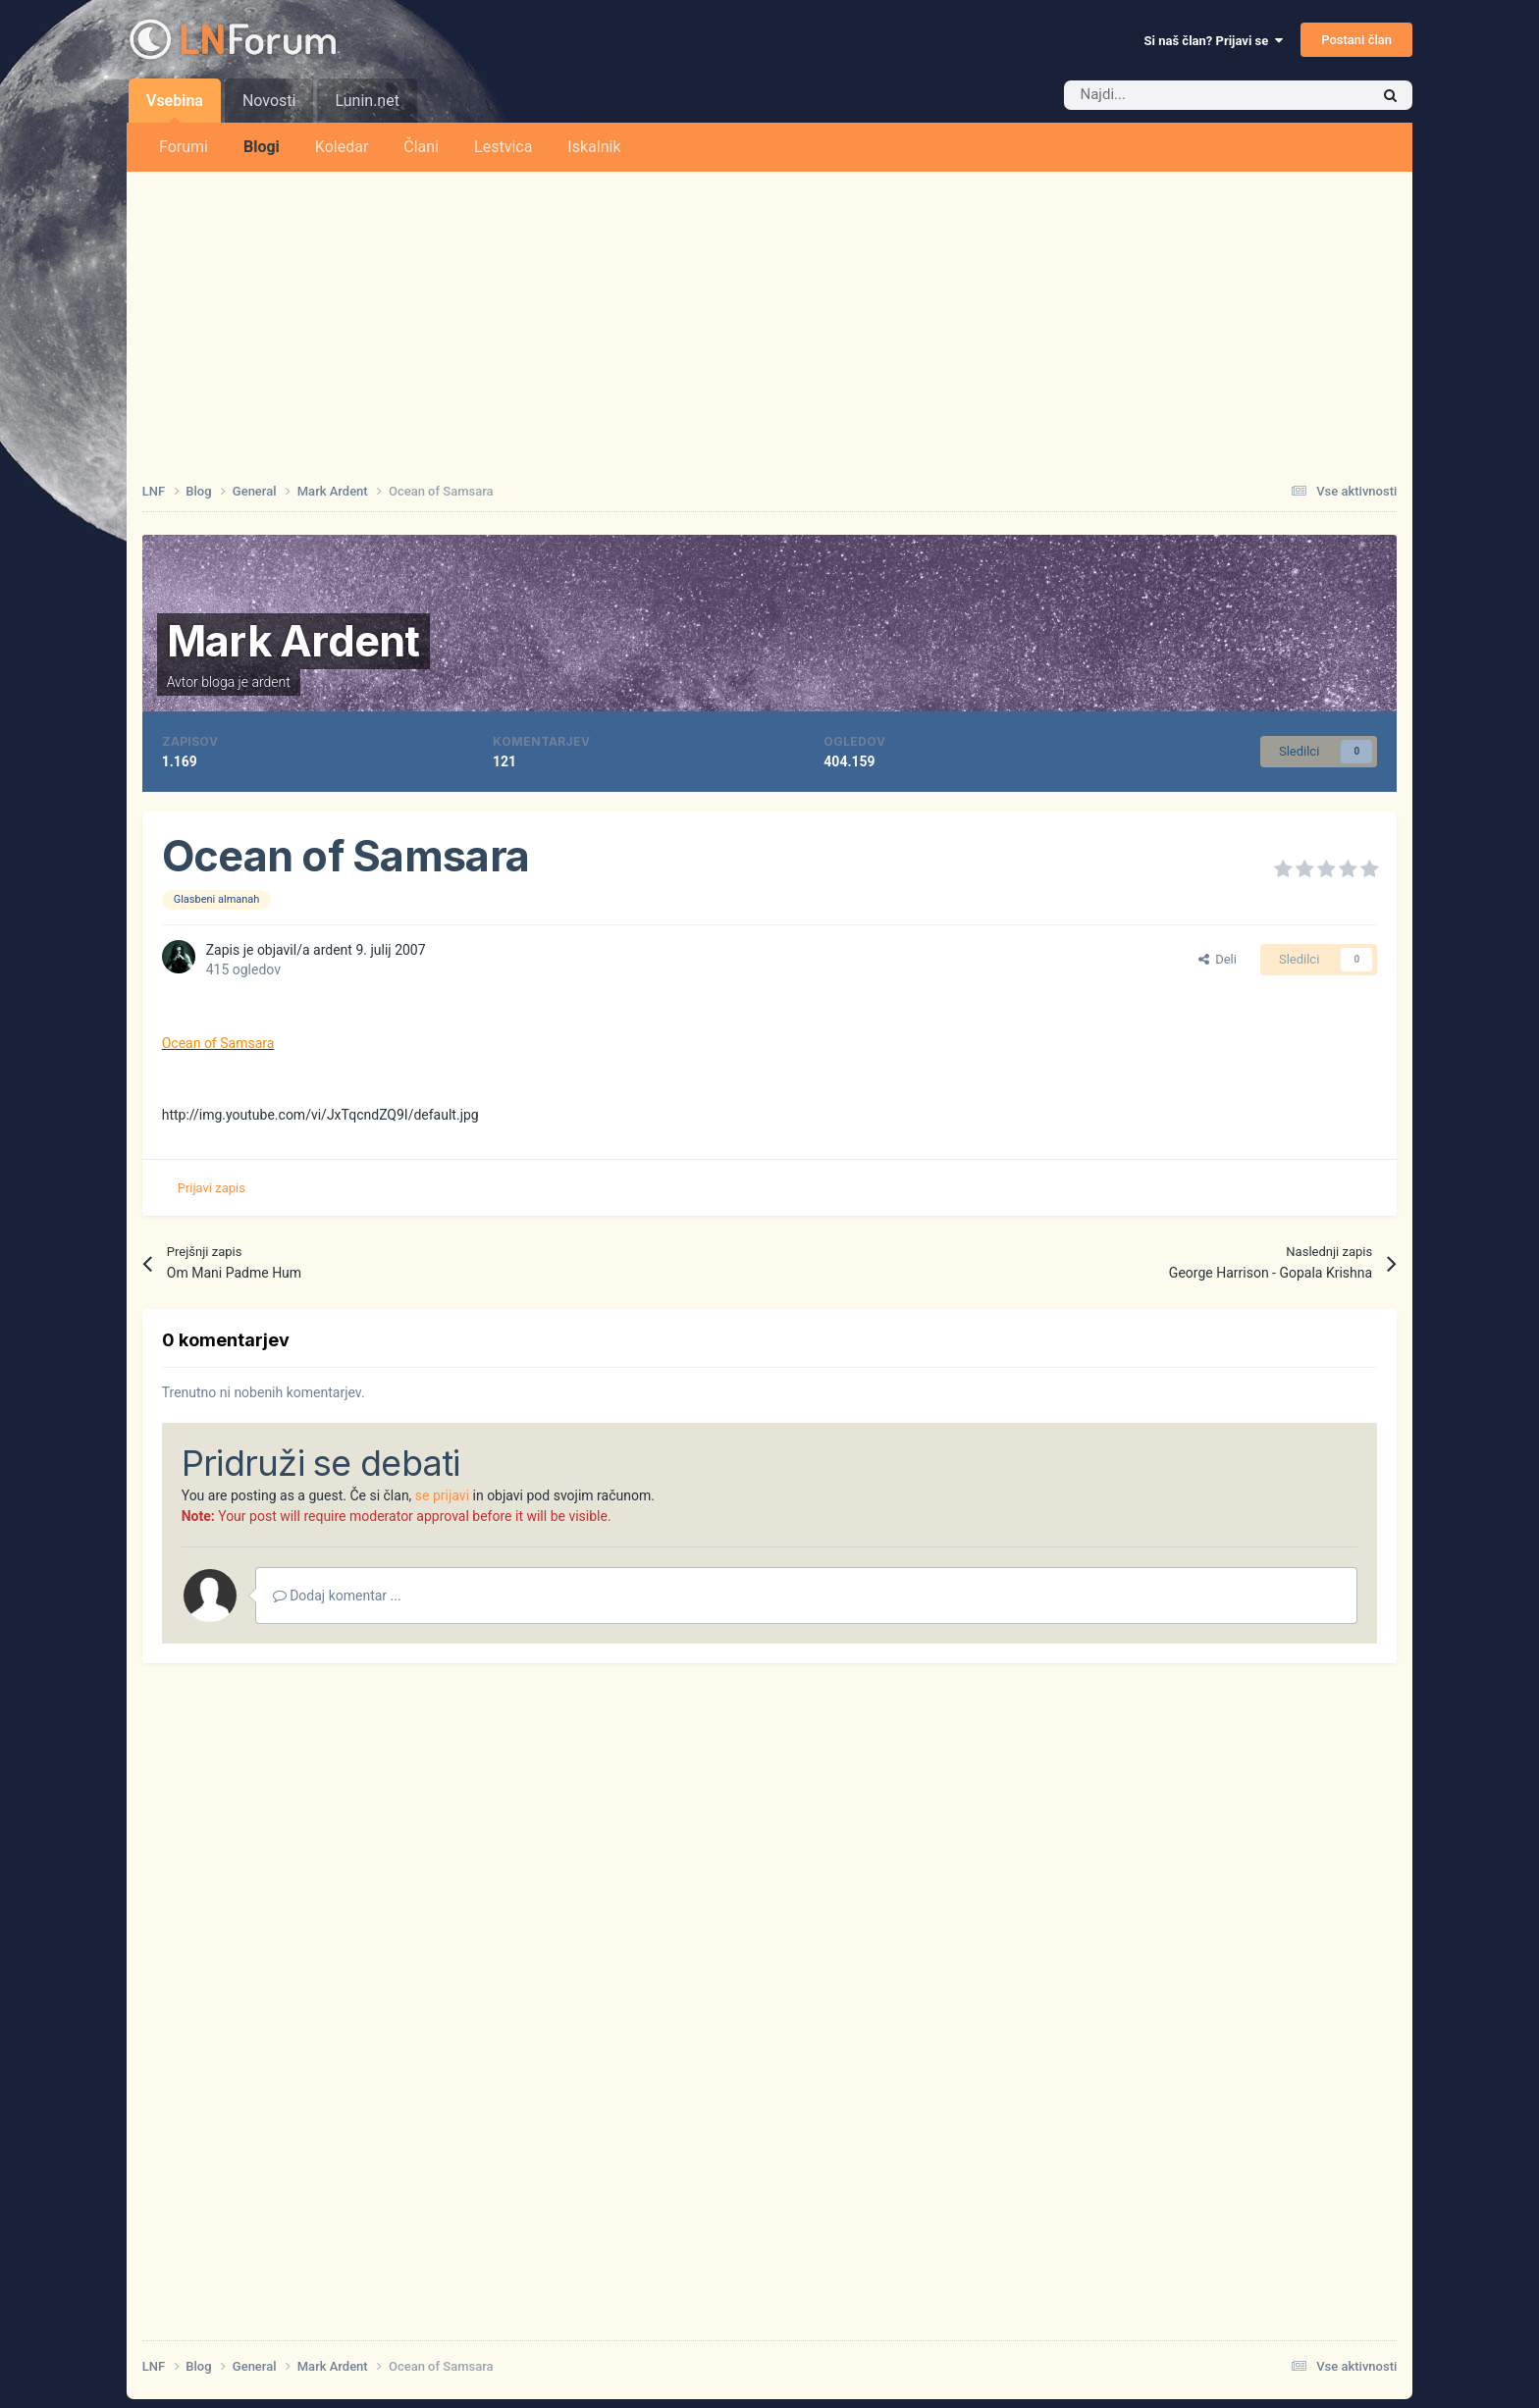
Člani (421, 146)
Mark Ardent (293, 640)
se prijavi (442, 1495)
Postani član (1356, 39)
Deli (1217, 959)
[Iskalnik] (1175, 95)
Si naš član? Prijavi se (1213, 40)
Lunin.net (366, 100)
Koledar (341, 146)
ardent (270, 682)
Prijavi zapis (211, 1187)
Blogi (261, 146)
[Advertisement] (769, 319)
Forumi (183, 146)
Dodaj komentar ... (337, 1595)
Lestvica (503, 146)
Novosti (269, 100)
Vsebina (174, 107)
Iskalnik (593, 146)
